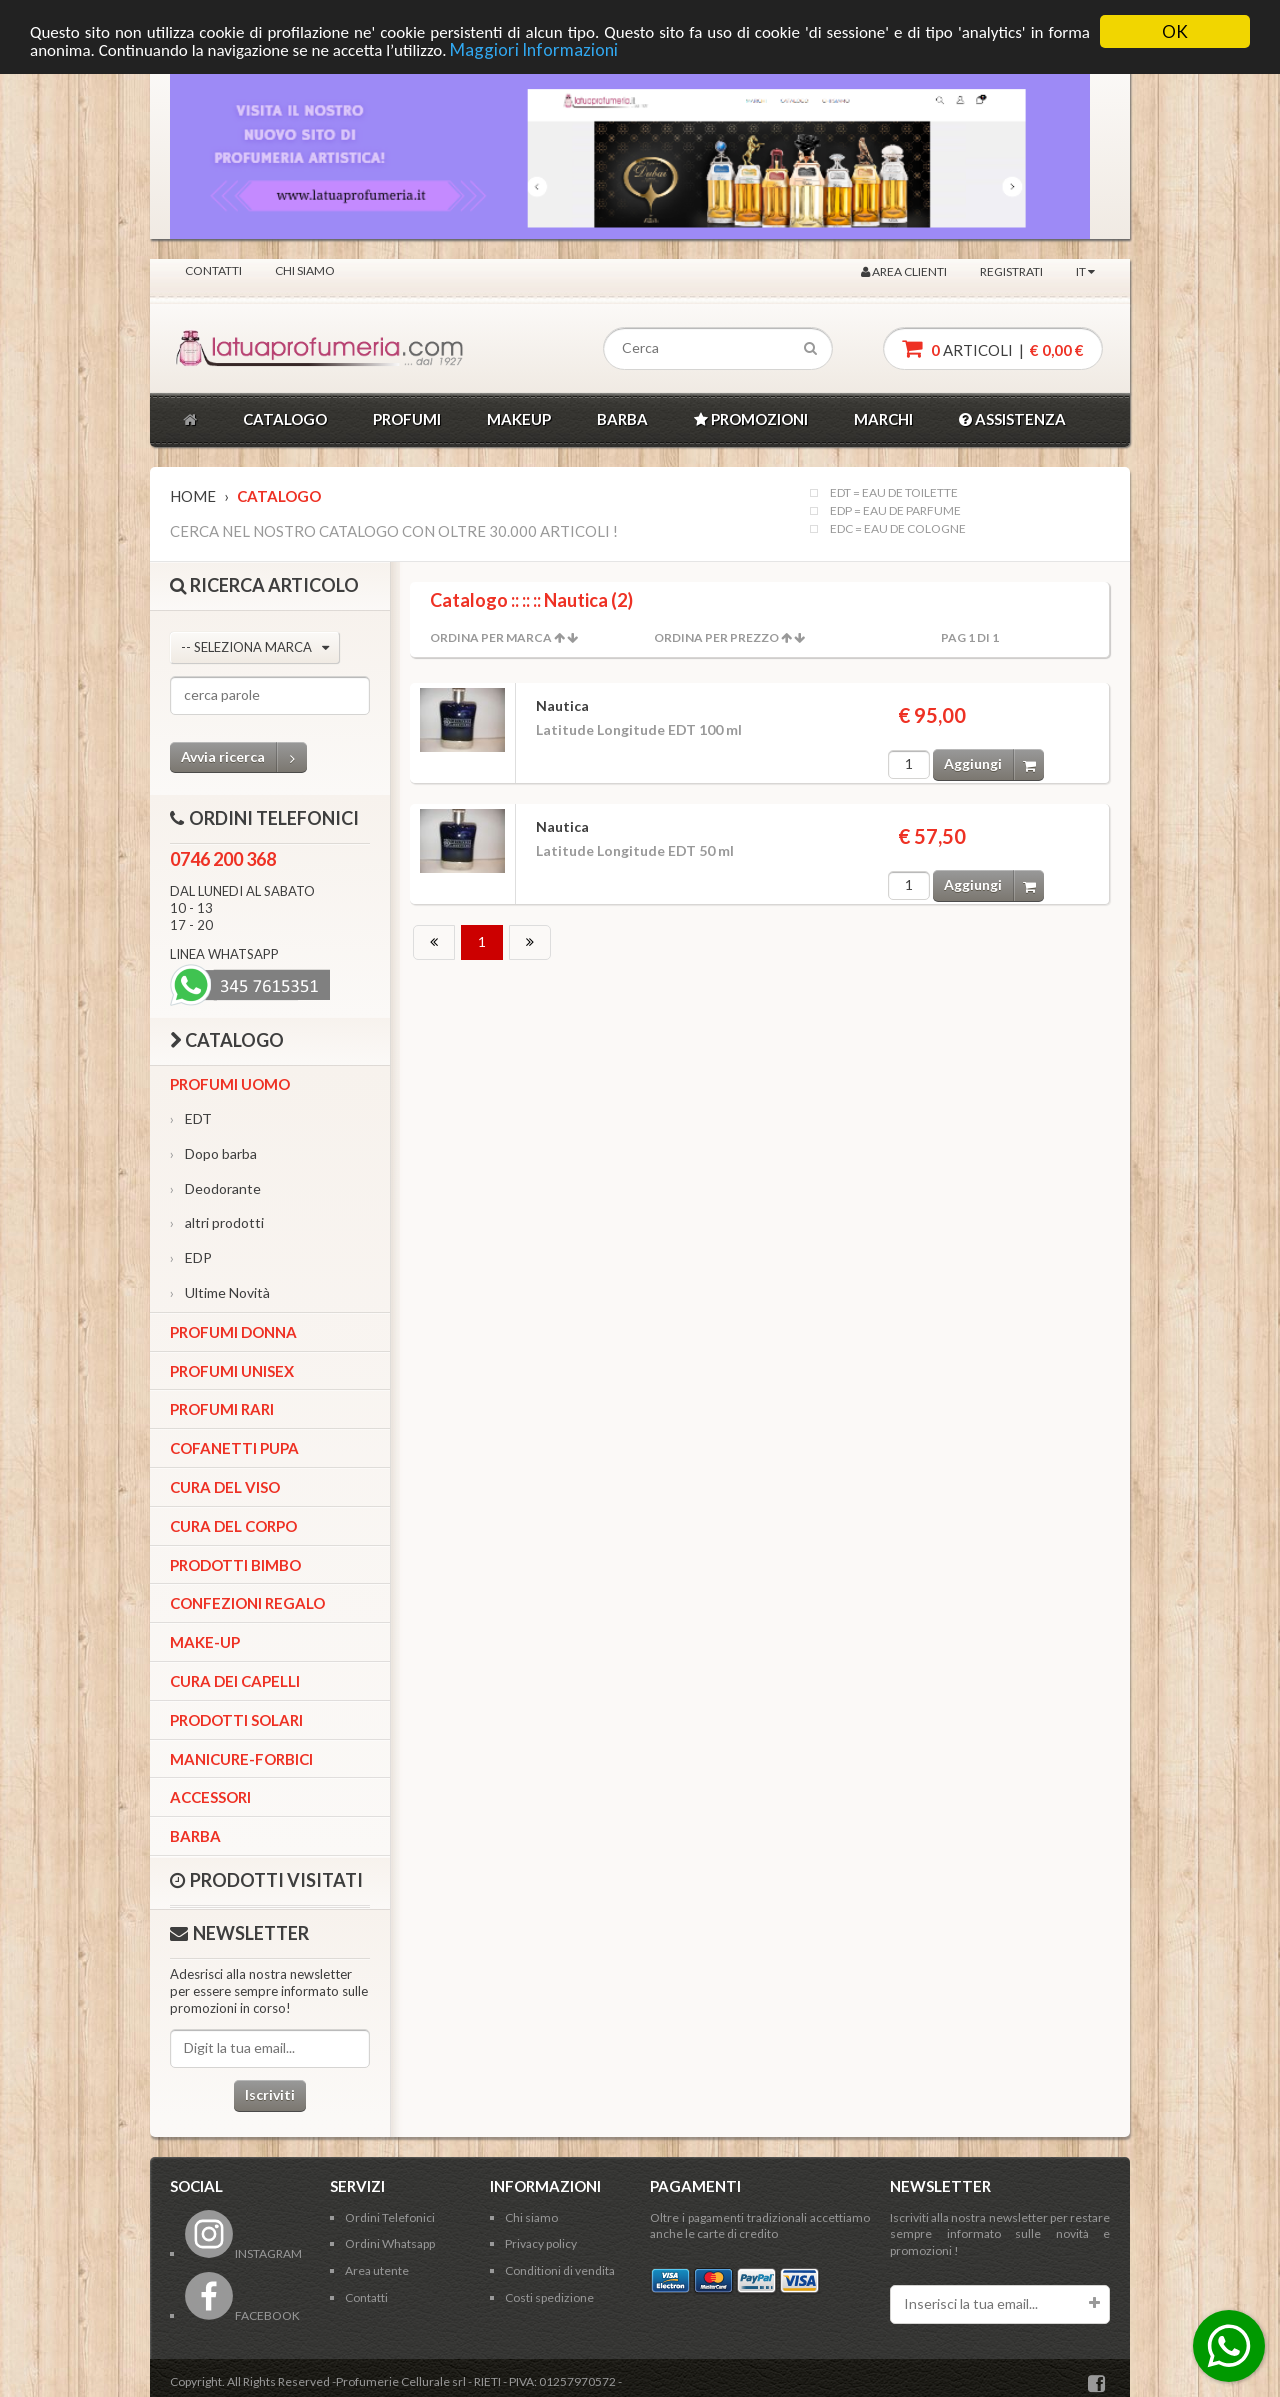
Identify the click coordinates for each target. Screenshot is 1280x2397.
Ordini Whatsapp (390, 2243)
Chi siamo (305, 270)
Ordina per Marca (491, 637)
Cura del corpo (233, 1526)
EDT (191, 1118)
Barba (195, 1836)
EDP (191, 1257)
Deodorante (215, 1188)
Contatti (213, 270)
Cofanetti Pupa (234, 1448)
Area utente (377, 2270)
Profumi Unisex (232, 1371)
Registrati (1011, 271)
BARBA (622, 419)
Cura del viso (225, 1487)
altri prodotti (217, 1222)
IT (1085, 271)
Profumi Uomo (230, 1084)
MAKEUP (519, 419)
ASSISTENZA (1012, 419)
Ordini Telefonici (390, 2217)
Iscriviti (270, 2094)
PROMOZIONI (751, 419)
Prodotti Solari (236, 1720)
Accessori (210, 1797)
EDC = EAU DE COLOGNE (898, 529)
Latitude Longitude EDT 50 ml (635, 850)
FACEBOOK (242, 2315)
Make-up (205, 1642)
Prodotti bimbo (235, 1565)
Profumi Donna (233, 1332)
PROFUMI (407, 419)
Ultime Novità (220, 1292)
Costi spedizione (549, 2297)
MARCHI (883, 419)
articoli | (993, 348)
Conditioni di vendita (560, 2270)
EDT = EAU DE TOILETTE (894, 493)
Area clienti (904, 271)
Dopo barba (213, 1153)
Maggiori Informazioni (534, 49)
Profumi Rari (222, 1409)
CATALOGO (285, 419)
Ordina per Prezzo (716, 637)
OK (1175, 31)
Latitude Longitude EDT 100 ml (639, 729)
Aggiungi (994, 764)
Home (193, 496)
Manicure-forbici (241, 1759)
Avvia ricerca (244, 757)
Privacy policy (541, 2243)
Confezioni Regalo (247, 1603)
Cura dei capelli (235, 1681)
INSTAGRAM (243, 2253)
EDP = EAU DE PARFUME (895, 511)
